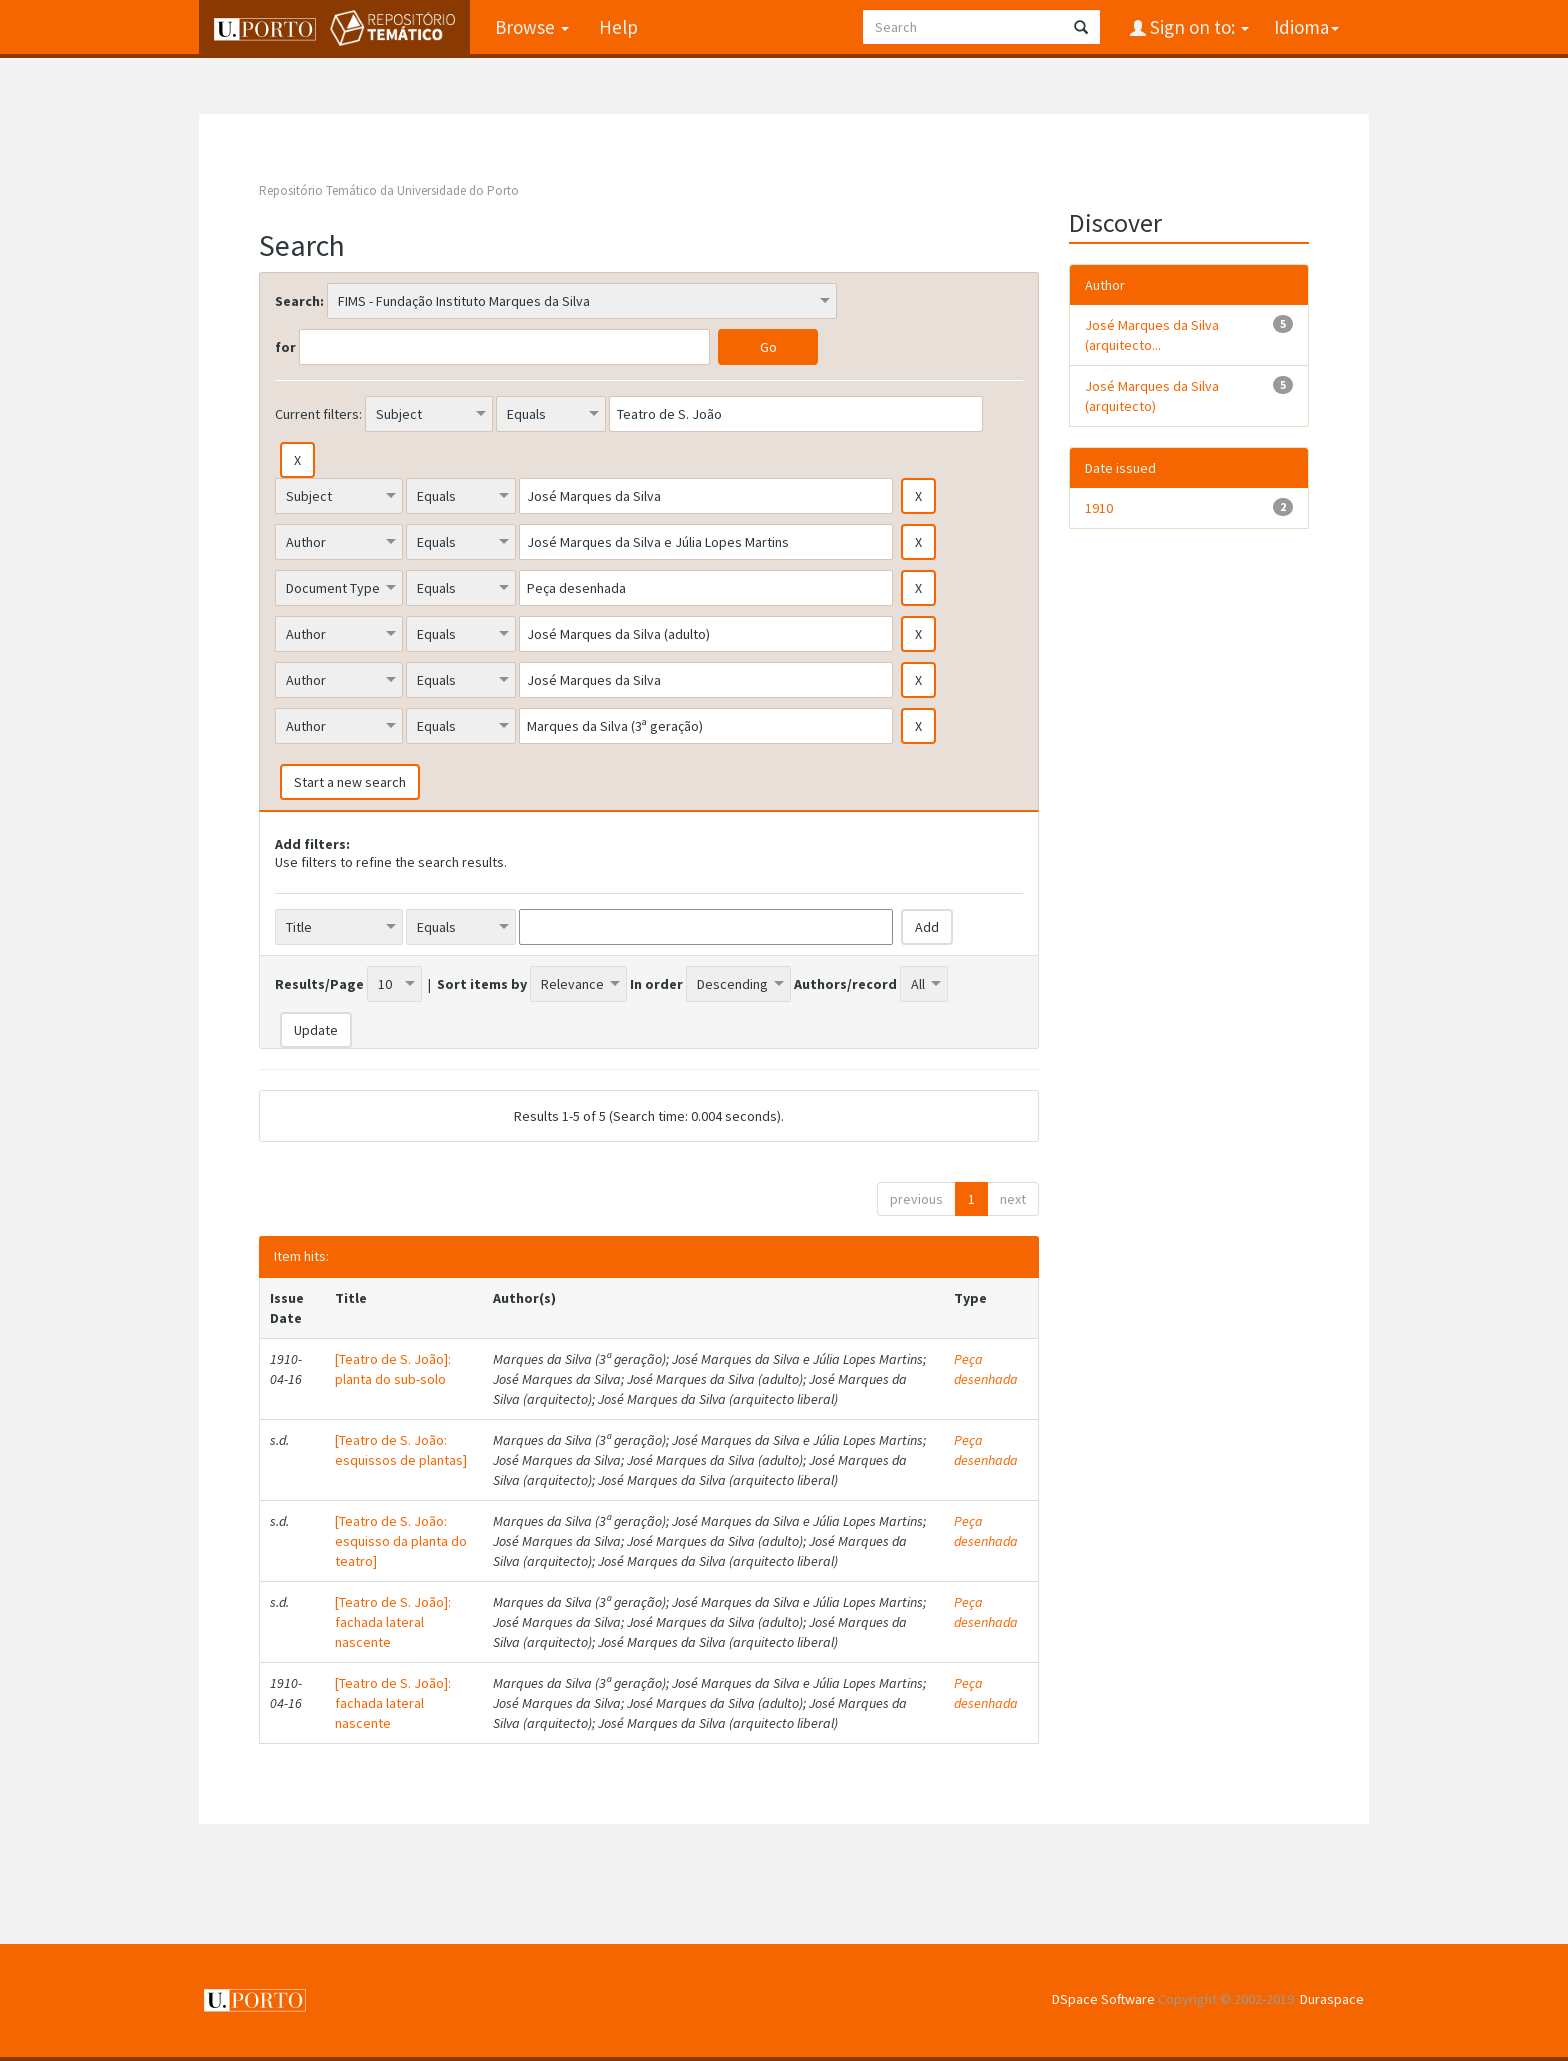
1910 (1099, 508)
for (285, 347)
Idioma (1306, 27)
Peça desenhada (986, 1369)
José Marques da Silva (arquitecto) (1152, 396)
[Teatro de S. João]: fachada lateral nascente (393, 1622)
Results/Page (319, 984)
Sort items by (482, 984)
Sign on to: (1197, 27)
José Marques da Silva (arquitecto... (1152, 335)
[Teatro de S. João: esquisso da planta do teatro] (401, 1541)
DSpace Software (1103, 1999)
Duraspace (1332, 1999)
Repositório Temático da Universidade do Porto (389, 190)
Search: (299, 301)
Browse (532, 27)
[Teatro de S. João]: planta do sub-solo (393, 1369)
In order (656, 984)
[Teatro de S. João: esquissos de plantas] (401, 1450)
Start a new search (350, 782)
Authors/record (845, 984)
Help (618, 27)
